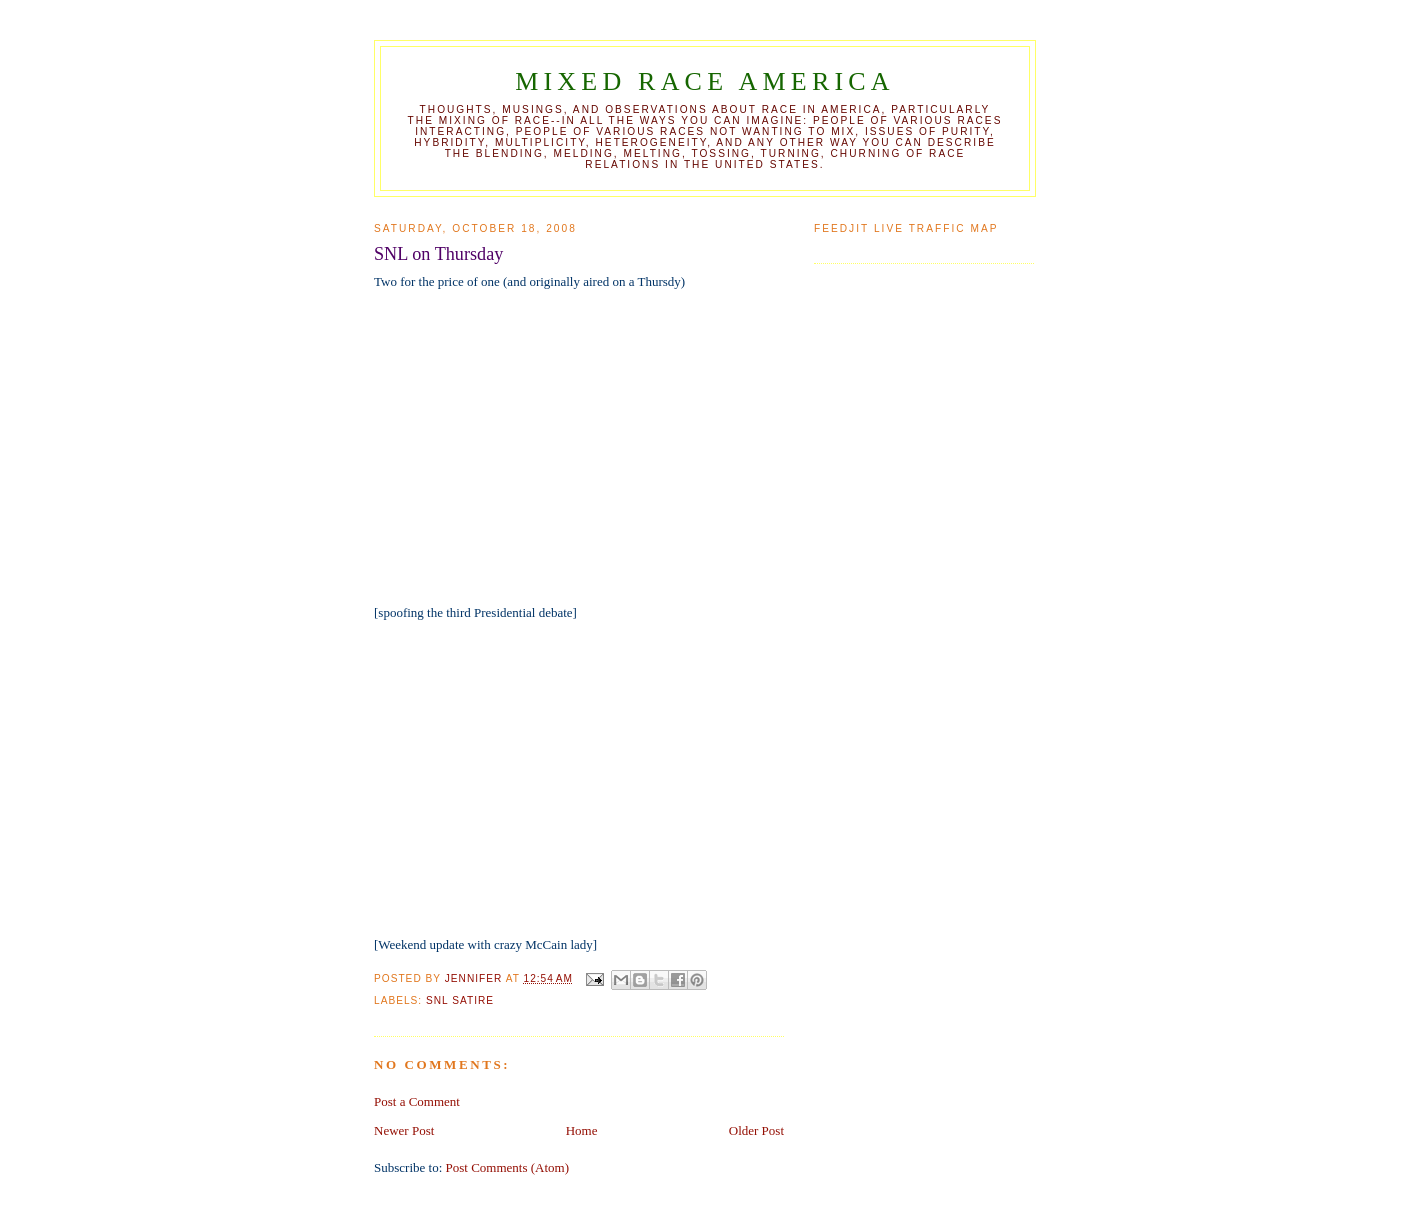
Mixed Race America (705, 81)
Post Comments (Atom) (508, 1167)
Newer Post (404, 1130)
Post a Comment (417, 1101)
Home (582, 1130)
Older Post (756, 1130)
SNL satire (460, 1000)
